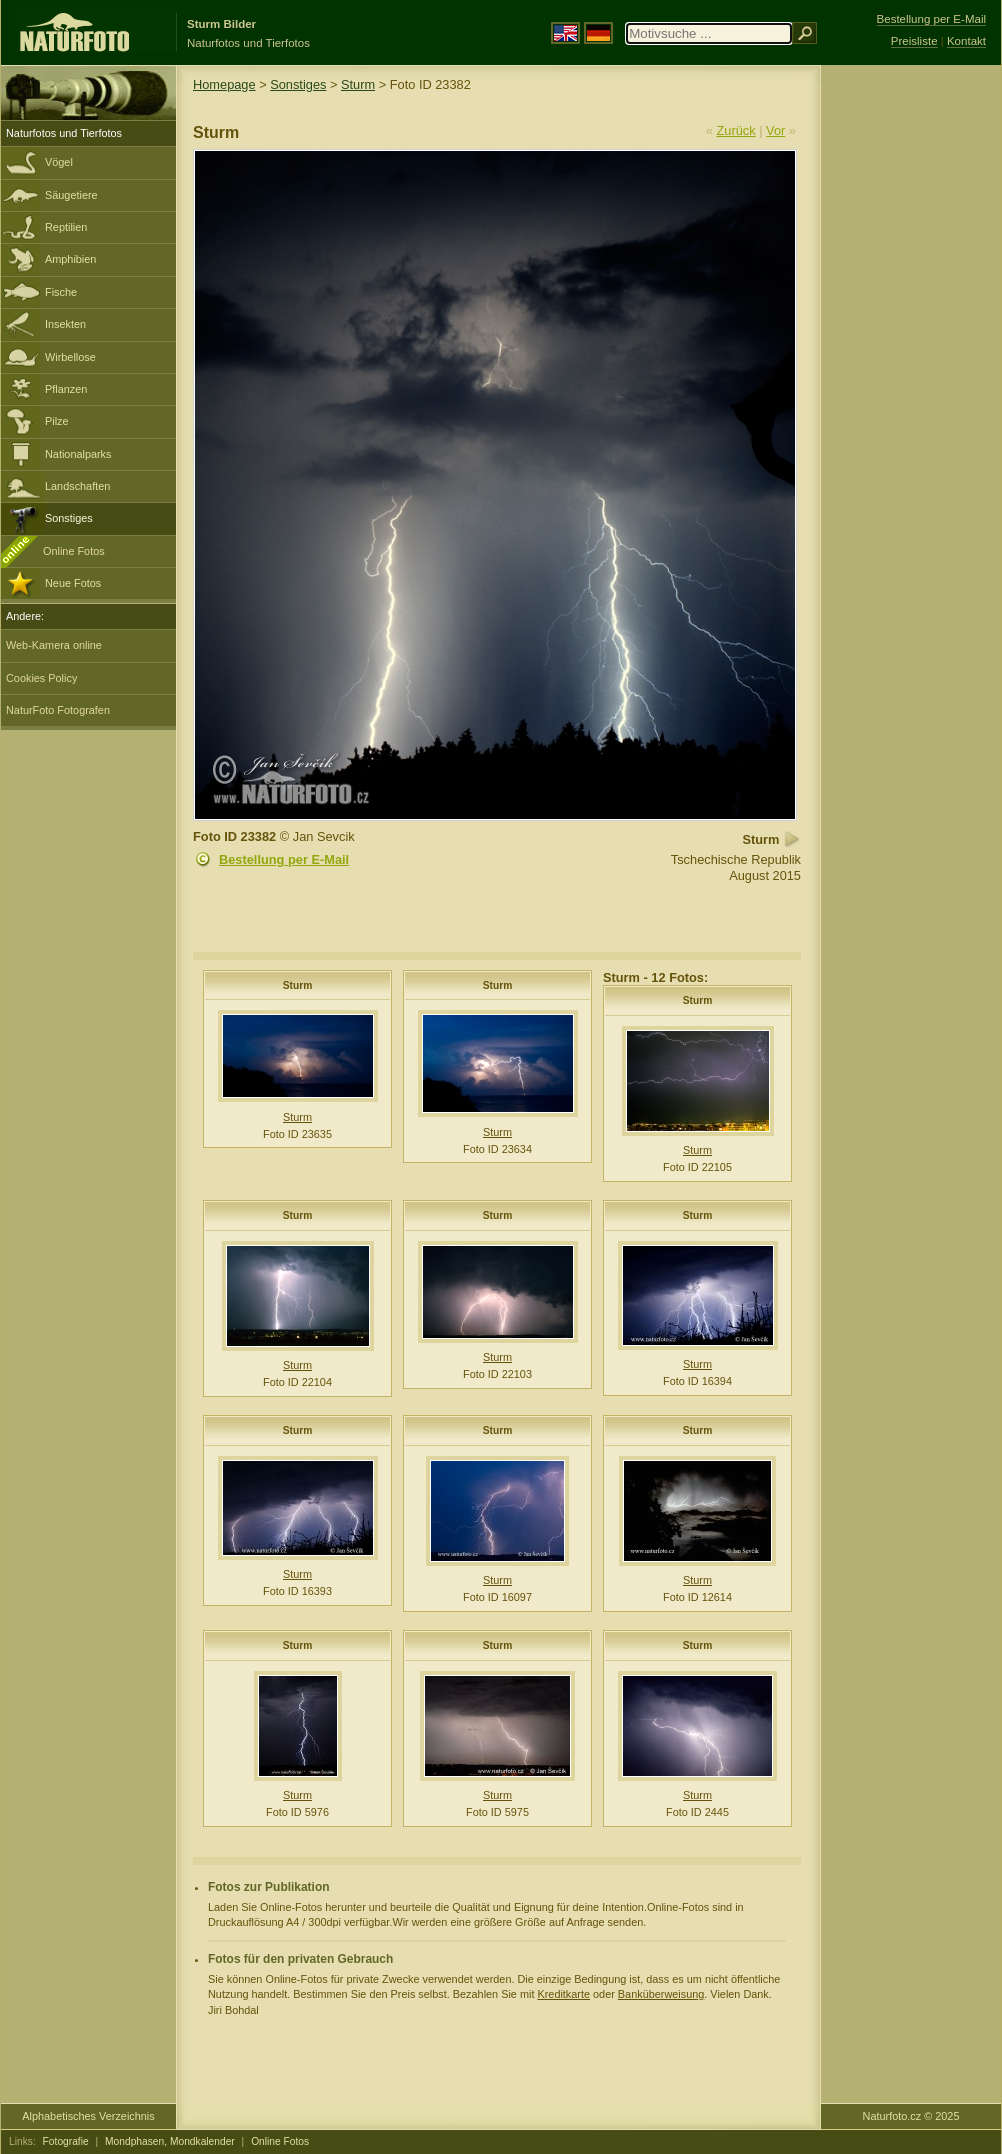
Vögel (59, 162)
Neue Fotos (73, 583)
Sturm (358, 84)
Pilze (57, 421)
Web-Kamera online (54, 645)
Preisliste (914, 41)
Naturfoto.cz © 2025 (911, 2116)
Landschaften (77, 486)
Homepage (224, 84)
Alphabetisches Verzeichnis (88, 2116)
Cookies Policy (41, 678)
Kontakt (966, 41)
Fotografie (66, 2141)
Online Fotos (74, 551)
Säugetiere (71, 195)
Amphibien (70, 259)
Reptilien (66, 227)
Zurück (736, 130)
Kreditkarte (563, 1994)
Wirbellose (70, 357)
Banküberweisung (661, 1994)
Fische (61, 292)
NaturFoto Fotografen (58, 710)
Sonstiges (69, 518)
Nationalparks (78, 454)
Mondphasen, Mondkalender (170, 2141)
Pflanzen (66, 389)
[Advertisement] (911, 385)
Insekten (65, 324)
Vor (775, 130)
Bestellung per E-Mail (284, 859)
